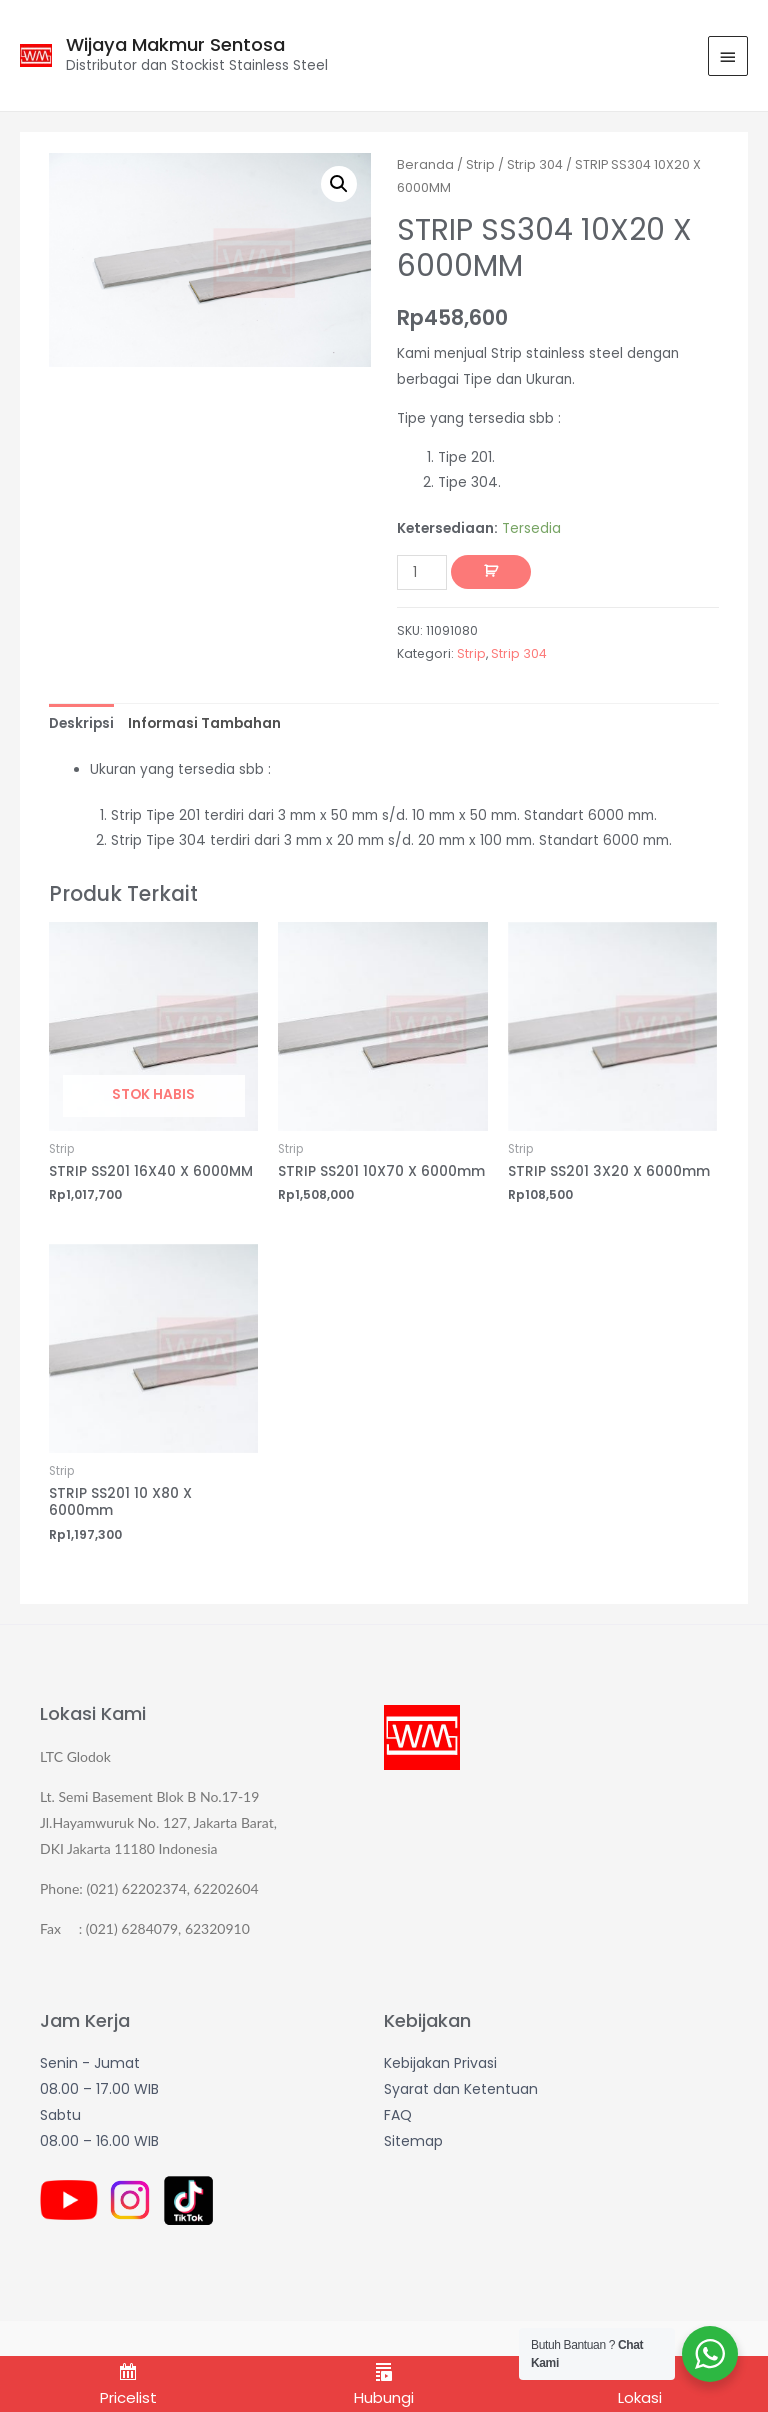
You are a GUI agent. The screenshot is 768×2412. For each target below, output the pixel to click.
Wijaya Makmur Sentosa (175, 44)
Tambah (491, 572)
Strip (480, 164)
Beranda (425, 164)
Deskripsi (81, 723)
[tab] (81, 723)
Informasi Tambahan (204, 723)
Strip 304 (535, 164)
